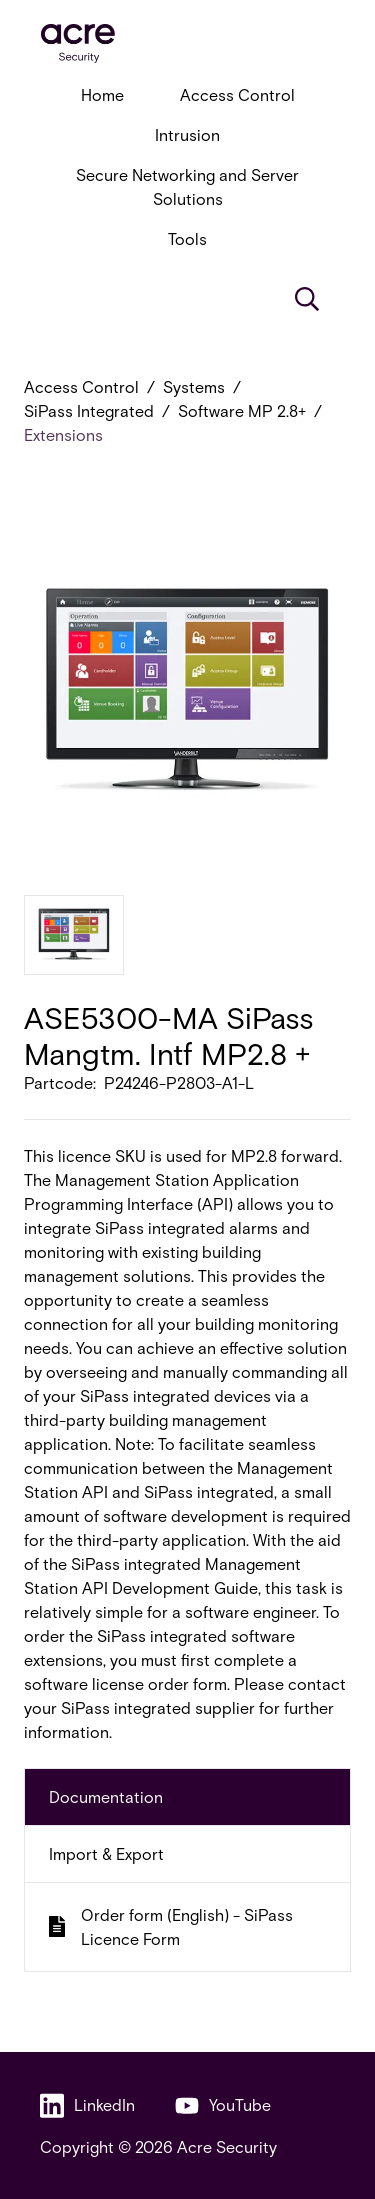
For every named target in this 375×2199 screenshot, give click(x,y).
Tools (187, 238)
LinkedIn (87, 2105)
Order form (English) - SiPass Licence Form (171, 1926)
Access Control (237, 94)
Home (102, 94)
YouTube (223, 2105)
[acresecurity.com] (187, 43)
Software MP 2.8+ (242, 410)
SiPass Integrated (89, 410)
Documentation (106, 1796)
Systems (194, 386)
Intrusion (187, 134)
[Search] (307, 299)
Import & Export (106, 1853)
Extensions (63, 434)
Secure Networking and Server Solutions (187, 186)
